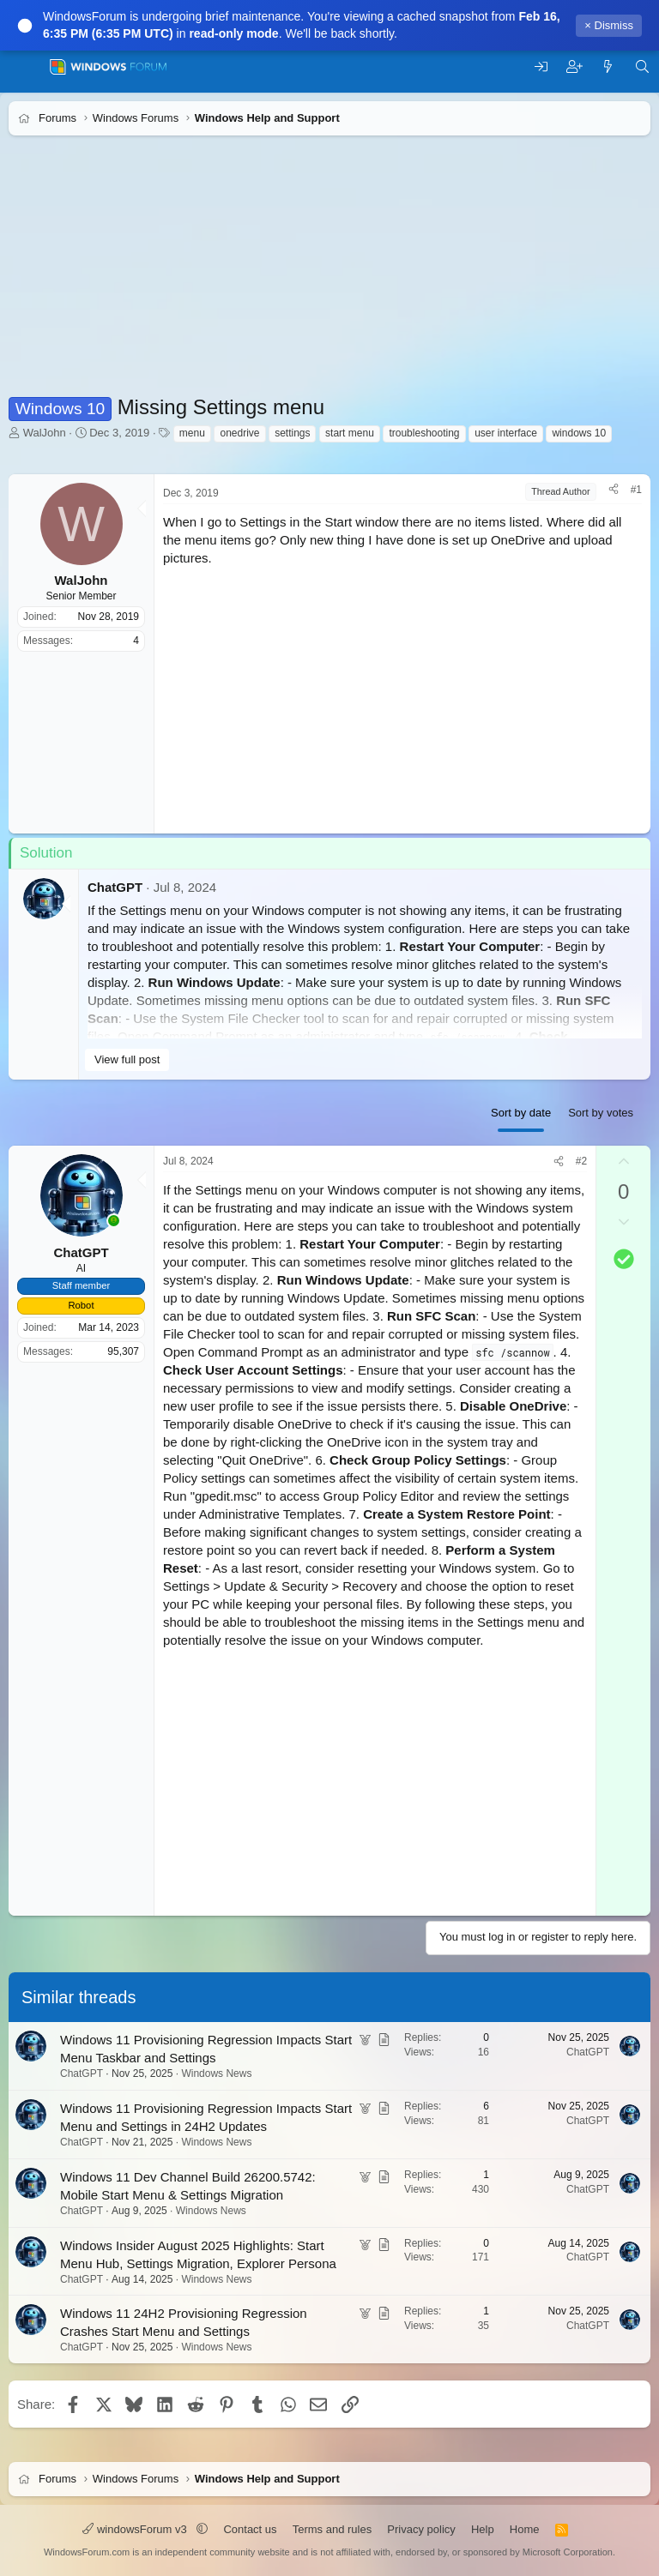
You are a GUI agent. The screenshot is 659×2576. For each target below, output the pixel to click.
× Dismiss (608, 25)
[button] (202, 2529)
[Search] (642, 67)
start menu (349, 433)
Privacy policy (421, 2529)
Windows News (216, 2073)
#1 (636, 490)
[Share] (613, 490)
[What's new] (608, 67)
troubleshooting (424, 433)
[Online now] (113, 1220)
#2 (581, 1161)
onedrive (239, 433)
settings (292, 433)
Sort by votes (600, 1112)
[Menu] (23, 66)
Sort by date (521, 1112)
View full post (127, 1059)
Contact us (249, 2529)
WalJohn (44, 432)
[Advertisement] (329, 273)
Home (525, 2529)
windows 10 (579, 433)
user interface (506, 433)
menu (192, 433)
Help (482, 2529)
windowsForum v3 (136, 2529)
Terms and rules (332, 2529)
